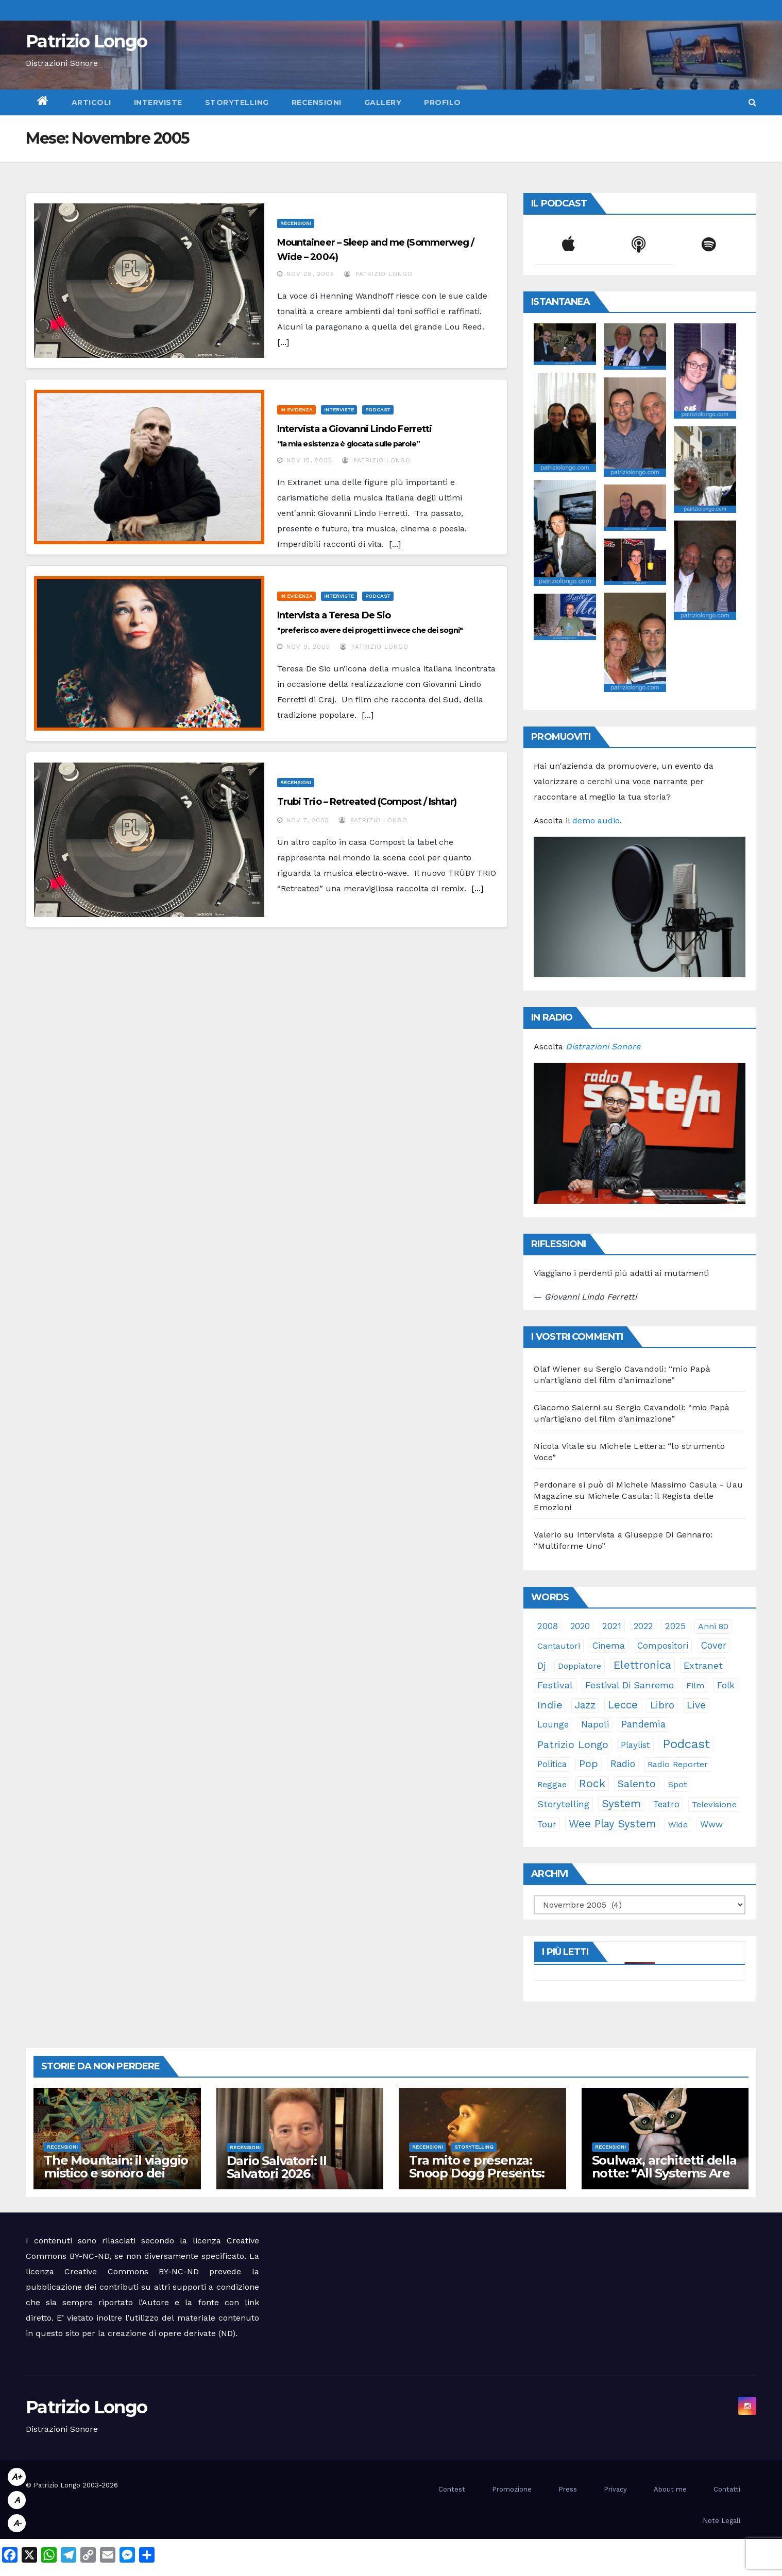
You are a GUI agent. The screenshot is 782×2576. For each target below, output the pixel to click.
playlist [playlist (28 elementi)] (635, 1745)
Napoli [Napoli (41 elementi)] (595, 1724)
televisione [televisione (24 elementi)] (714, 1804)
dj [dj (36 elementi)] (541, 1666)
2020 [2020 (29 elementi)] (580, 1626)
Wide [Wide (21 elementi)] (678, 1824)
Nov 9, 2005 (308, 646)
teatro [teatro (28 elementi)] (666, 1804)
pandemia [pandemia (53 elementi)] (643, 1724)
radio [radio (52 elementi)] (622, 1763)
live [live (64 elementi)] (696, 1705)
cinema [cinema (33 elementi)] (608, 1645)
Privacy (615, 2489)
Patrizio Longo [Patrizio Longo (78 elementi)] (572, 1745)
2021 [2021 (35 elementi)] (611, 1626)
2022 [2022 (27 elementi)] (643, 1626)
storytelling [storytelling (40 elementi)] (563, 1804)
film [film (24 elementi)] (695, 1685)
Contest (451, 2489)
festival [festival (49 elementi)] (555, 1685)
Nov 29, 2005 (310, 274)
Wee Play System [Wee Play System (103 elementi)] (612, 1824)
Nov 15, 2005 (309, 460)
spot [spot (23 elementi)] (677, 1784)
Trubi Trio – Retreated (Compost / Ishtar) (366, 801)
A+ (17, 2477)
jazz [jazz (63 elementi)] (585, 1705)
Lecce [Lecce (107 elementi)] (623, 1705)
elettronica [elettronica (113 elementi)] (642, 1665)
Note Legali (721, 2521)
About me (670, 2489)
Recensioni (317, 102)
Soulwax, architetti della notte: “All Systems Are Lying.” (664, 2173)
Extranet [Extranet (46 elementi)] (703, 1665)
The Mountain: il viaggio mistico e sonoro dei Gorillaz (116, 2173)
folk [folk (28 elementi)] (726, 1685)
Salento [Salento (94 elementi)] (637, 1783)
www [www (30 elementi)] (711, 1824)
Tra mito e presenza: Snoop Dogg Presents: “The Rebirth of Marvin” (481, 2173)
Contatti (726, 2489)
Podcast (377, 409)
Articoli (91, 102)
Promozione (512, 2489)
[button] (752, 102)
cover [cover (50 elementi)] (713, 1645)
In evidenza (296, 409)
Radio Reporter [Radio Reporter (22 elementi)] (678, 1764)
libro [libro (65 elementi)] (662, 1705)
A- (17, 2523)
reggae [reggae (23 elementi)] (552, 1784)
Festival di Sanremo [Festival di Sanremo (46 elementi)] (629, 1685)
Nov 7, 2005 (307, 820)
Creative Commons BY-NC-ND (131, 2271)
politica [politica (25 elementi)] (552, 1764)
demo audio (596, 820)
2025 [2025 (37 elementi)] (675, 1626)
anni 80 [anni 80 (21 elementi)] (713, 1626)
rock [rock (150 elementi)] (592, 1783)
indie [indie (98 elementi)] (550, 1705)
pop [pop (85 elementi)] (588, 1764)
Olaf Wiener (557, 1369)
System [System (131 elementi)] (621, 1803)
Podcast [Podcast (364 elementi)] (686, 1744)
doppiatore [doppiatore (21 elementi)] (579, 1666)
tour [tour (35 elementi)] (546, 1824)
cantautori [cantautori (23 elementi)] (558, 1646)
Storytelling (237, 102)
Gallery (383, 102)
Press (567, 2489)
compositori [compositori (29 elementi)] (662, 1645)
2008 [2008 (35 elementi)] (547, 1626)
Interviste (158, 102)
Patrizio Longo (86, 41)
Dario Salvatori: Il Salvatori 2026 (277, 2167)
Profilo (442, 102)
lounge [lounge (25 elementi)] (553, 1725)
